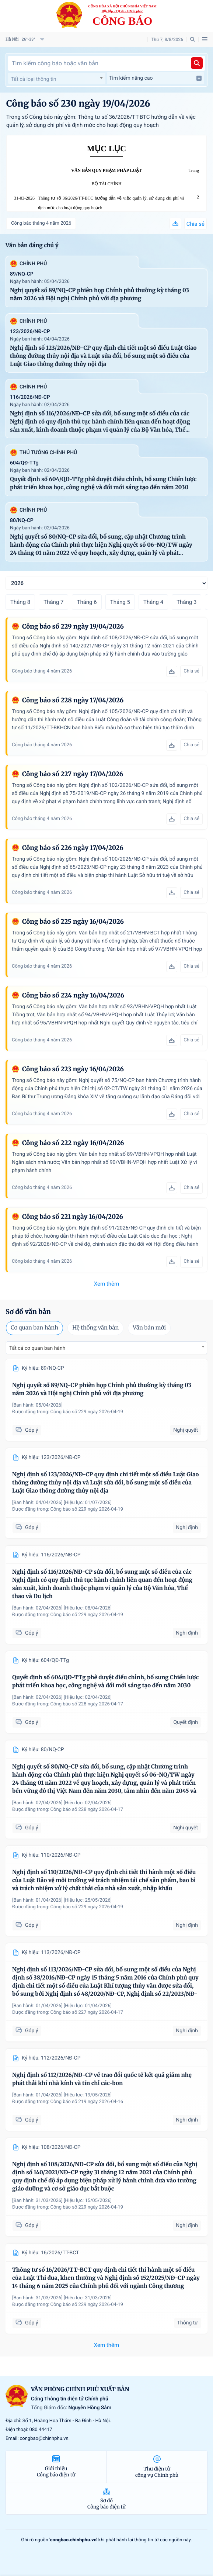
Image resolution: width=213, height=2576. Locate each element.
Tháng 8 (20, 602)
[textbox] (56, 79)
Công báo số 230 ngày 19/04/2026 (78, 103)
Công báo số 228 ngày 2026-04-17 (86, 1704)
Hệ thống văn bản (95, 1327)
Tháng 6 (87, 602)
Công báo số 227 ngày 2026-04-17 (86, 2012)
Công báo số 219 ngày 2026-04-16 (86, 2102)
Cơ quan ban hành (34, 1327)
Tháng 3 (186, 602)
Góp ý (26, 1430)
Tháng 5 (120, 602)
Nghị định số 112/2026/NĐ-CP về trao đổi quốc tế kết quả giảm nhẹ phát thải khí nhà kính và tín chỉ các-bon (102, 2079)
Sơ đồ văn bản (28, 1311)
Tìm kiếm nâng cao (155, 78)
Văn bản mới (149, 1327)
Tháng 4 (153, 602)
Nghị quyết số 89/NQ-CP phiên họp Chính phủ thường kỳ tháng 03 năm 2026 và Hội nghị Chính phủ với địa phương (99, 294)
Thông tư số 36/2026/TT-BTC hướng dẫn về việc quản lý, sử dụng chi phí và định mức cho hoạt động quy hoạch (111, 203)
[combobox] (56, 78)
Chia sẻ (195, 224)
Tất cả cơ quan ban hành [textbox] (37, 1348)
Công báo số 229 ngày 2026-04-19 (86, 1412)
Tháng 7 (53, 602)
